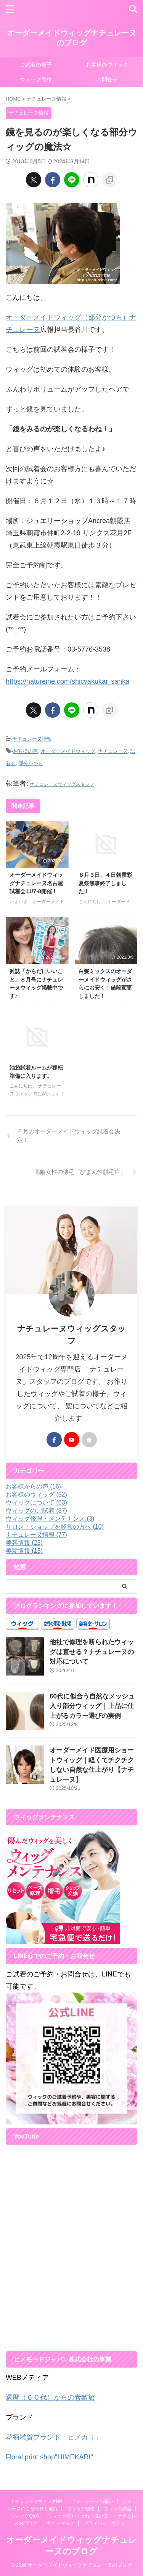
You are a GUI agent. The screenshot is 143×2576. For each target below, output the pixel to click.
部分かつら (30, 763)
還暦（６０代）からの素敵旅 (50, 2397)
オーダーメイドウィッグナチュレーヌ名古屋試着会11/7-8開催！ (36, 883)
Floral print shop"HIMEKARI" (49, 2457)
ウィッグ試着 (118, 2508)
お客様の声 (25, 751)
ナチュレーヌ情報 (32, 739)
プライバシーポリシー (107, 2523)
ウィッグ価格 (36, 79)
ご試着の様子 (36, 65)
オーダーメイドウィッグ (68, 751)
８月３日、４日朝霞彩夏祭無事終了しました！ (105, 883)
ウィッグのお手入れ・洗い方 (78, 2516)
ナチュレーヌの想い (92, 2501)
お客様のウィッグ (107, 65)
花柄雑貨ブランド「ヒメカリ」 (54, 2437)
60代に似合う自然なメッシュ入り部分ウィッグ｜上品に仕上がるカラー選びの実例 (92, 1706)
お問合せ (107, 79)
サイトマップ (60, 2523)
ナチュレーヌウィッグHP (36, 2501)
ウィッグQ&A (25, 2516)
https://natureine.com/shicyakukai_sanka (67, 681)
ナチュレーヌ (113, 751)
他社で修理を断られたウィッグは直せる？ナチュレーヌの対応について (92, 1651)
